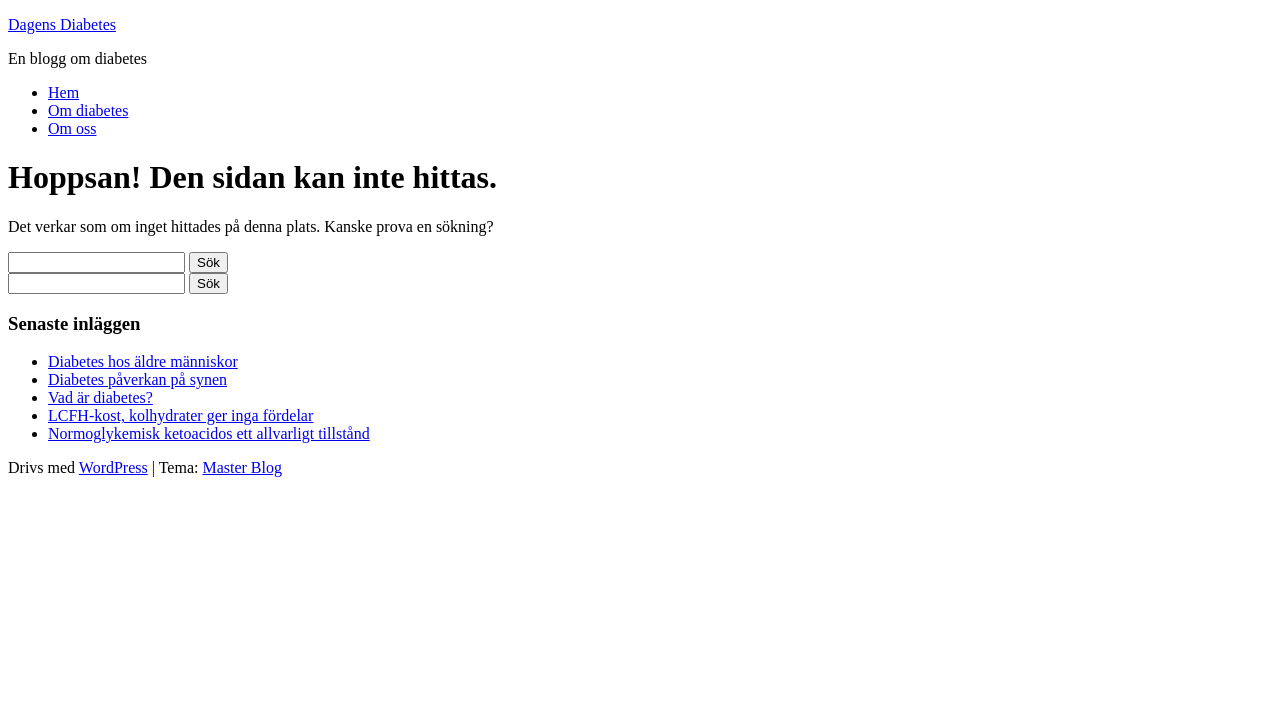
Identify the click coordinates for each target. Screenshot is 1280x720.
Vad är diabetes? (100, 397)
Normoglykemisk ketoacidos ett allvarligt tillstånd (209, 433)
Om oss (72, 128)
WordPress (113, 467)
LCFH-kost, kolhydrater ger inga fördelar (180, 415)
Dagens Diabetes (62, 24)
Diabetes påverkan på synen (137, 379)
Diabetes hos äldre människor (143, 361)
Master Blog (242, 467)
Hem (63, 92)
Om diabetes (88, 110)
